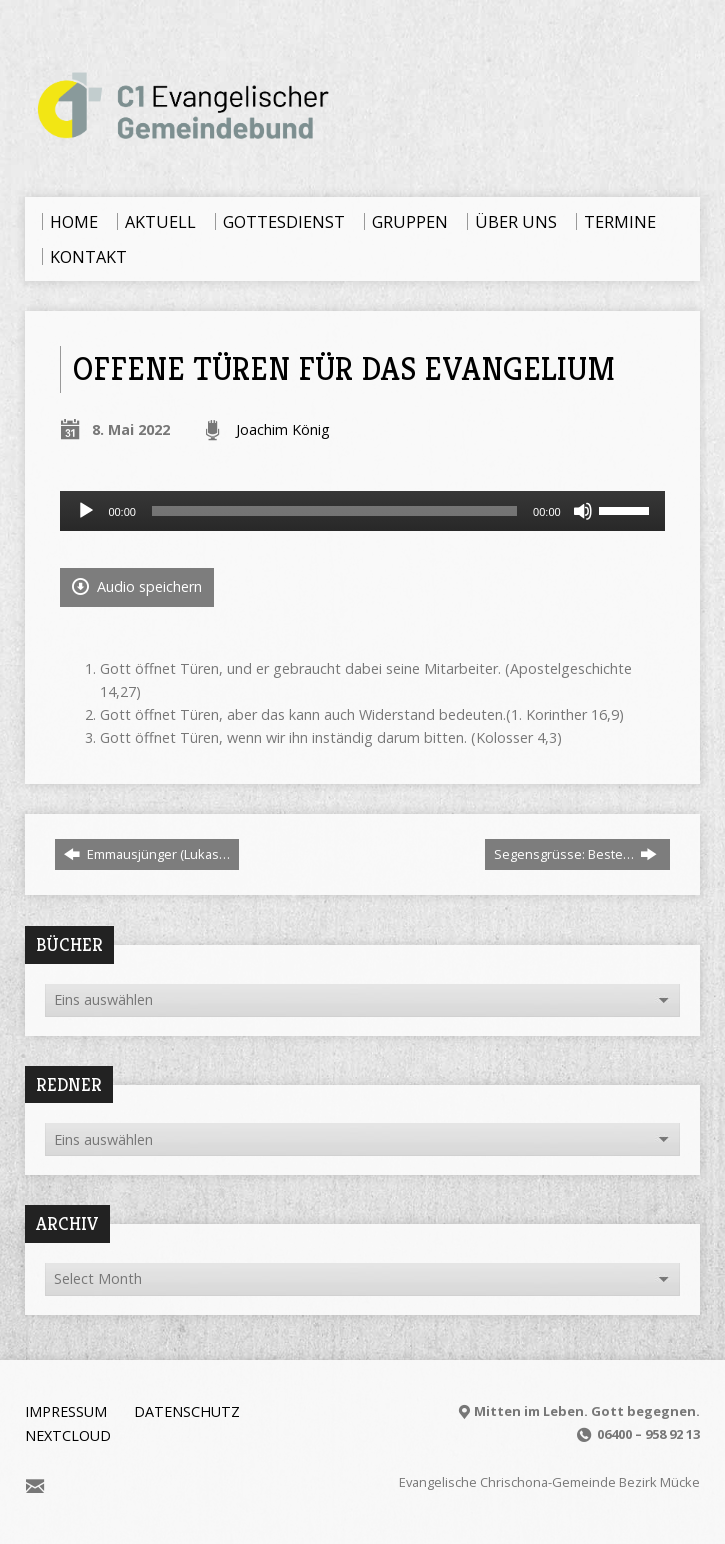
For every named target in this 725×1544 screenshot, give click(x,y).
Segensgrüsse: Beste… (575, 854)
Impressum (66, 1411)
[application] (362, 511)
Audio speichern (137, 586)
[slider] (334, 511)
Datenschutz (187, 1411)
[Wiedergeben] (86, 511)
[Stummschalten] (583, 511)
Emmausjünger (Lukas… (147, 854)
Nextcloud (68, 1435)
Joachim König (283, 429)
